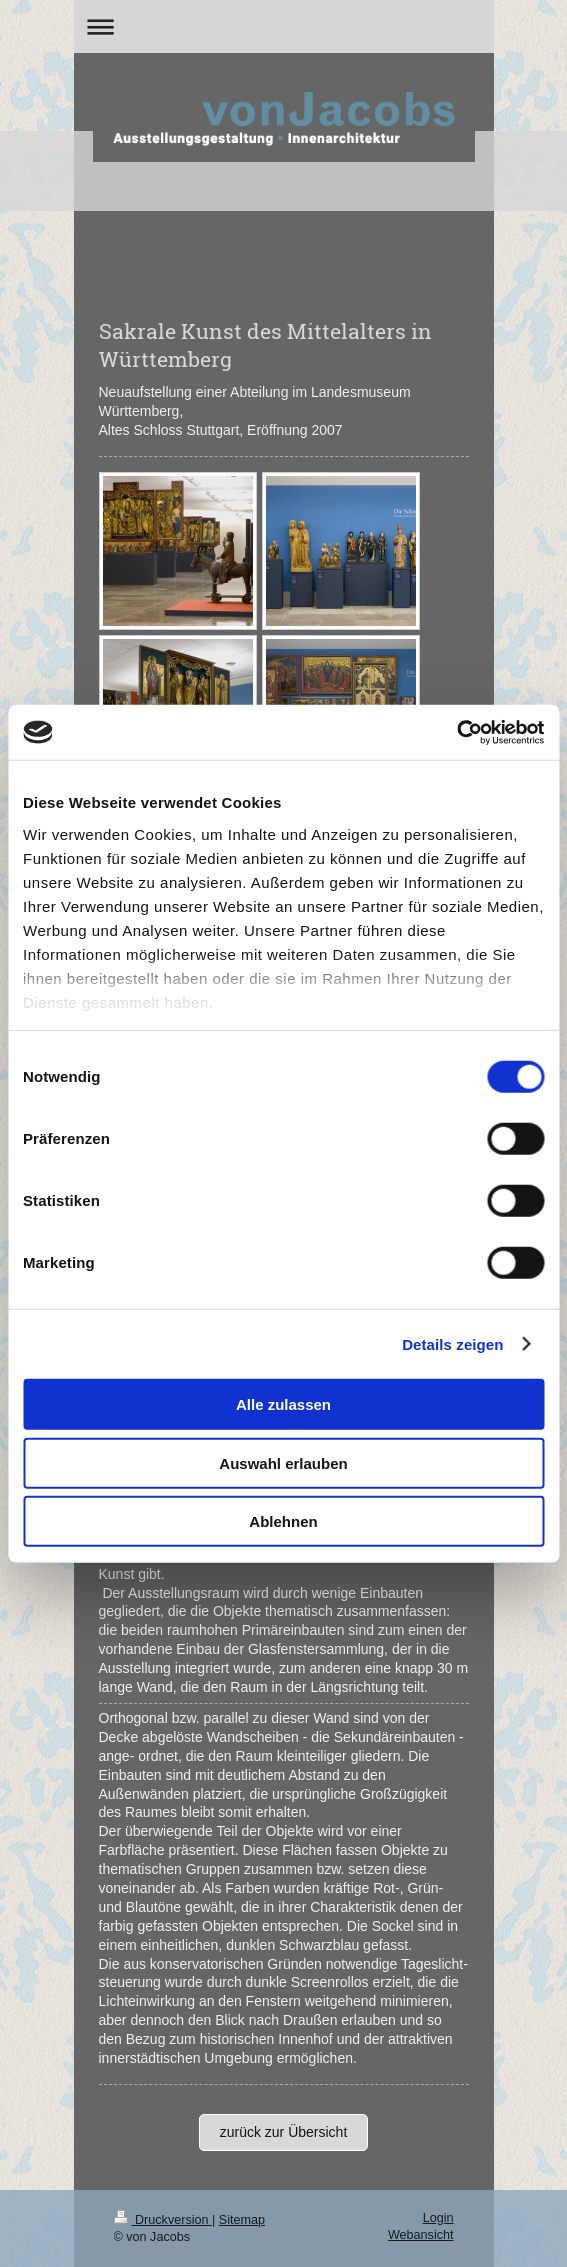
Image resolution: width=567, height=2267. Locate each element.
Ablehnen (283, 1521)
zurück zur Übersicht (284, 2132)
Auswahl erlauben (283, 1462)
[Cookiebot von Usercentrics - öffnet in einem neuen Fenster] (456, 732)
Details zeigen (452, 1343)
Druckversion (163, 2220)
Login (438, 2218)
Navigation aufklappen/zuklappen (284, 26)
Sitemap (242, 2220)
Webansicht (421, 2235)
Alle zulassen (283, 1404)
